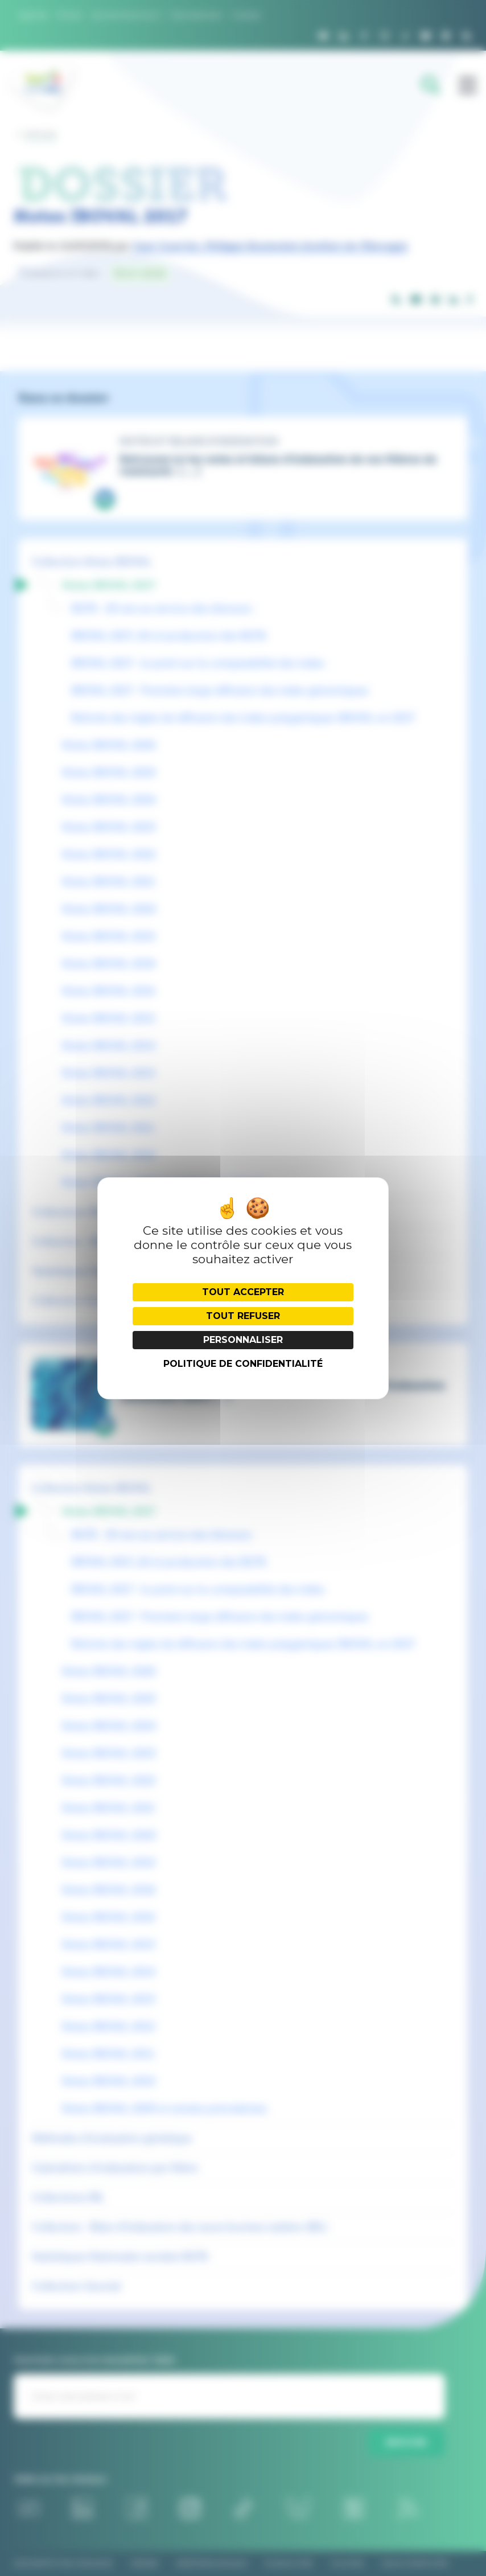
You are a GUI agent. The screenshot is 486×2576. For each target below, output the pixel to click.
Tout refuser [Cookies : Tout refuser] (243, 1315)
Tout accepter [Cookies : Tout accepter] (243, 1292)
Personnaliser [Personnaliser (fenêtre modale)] (243, 1339)
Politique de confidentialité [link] (243, 1363)
